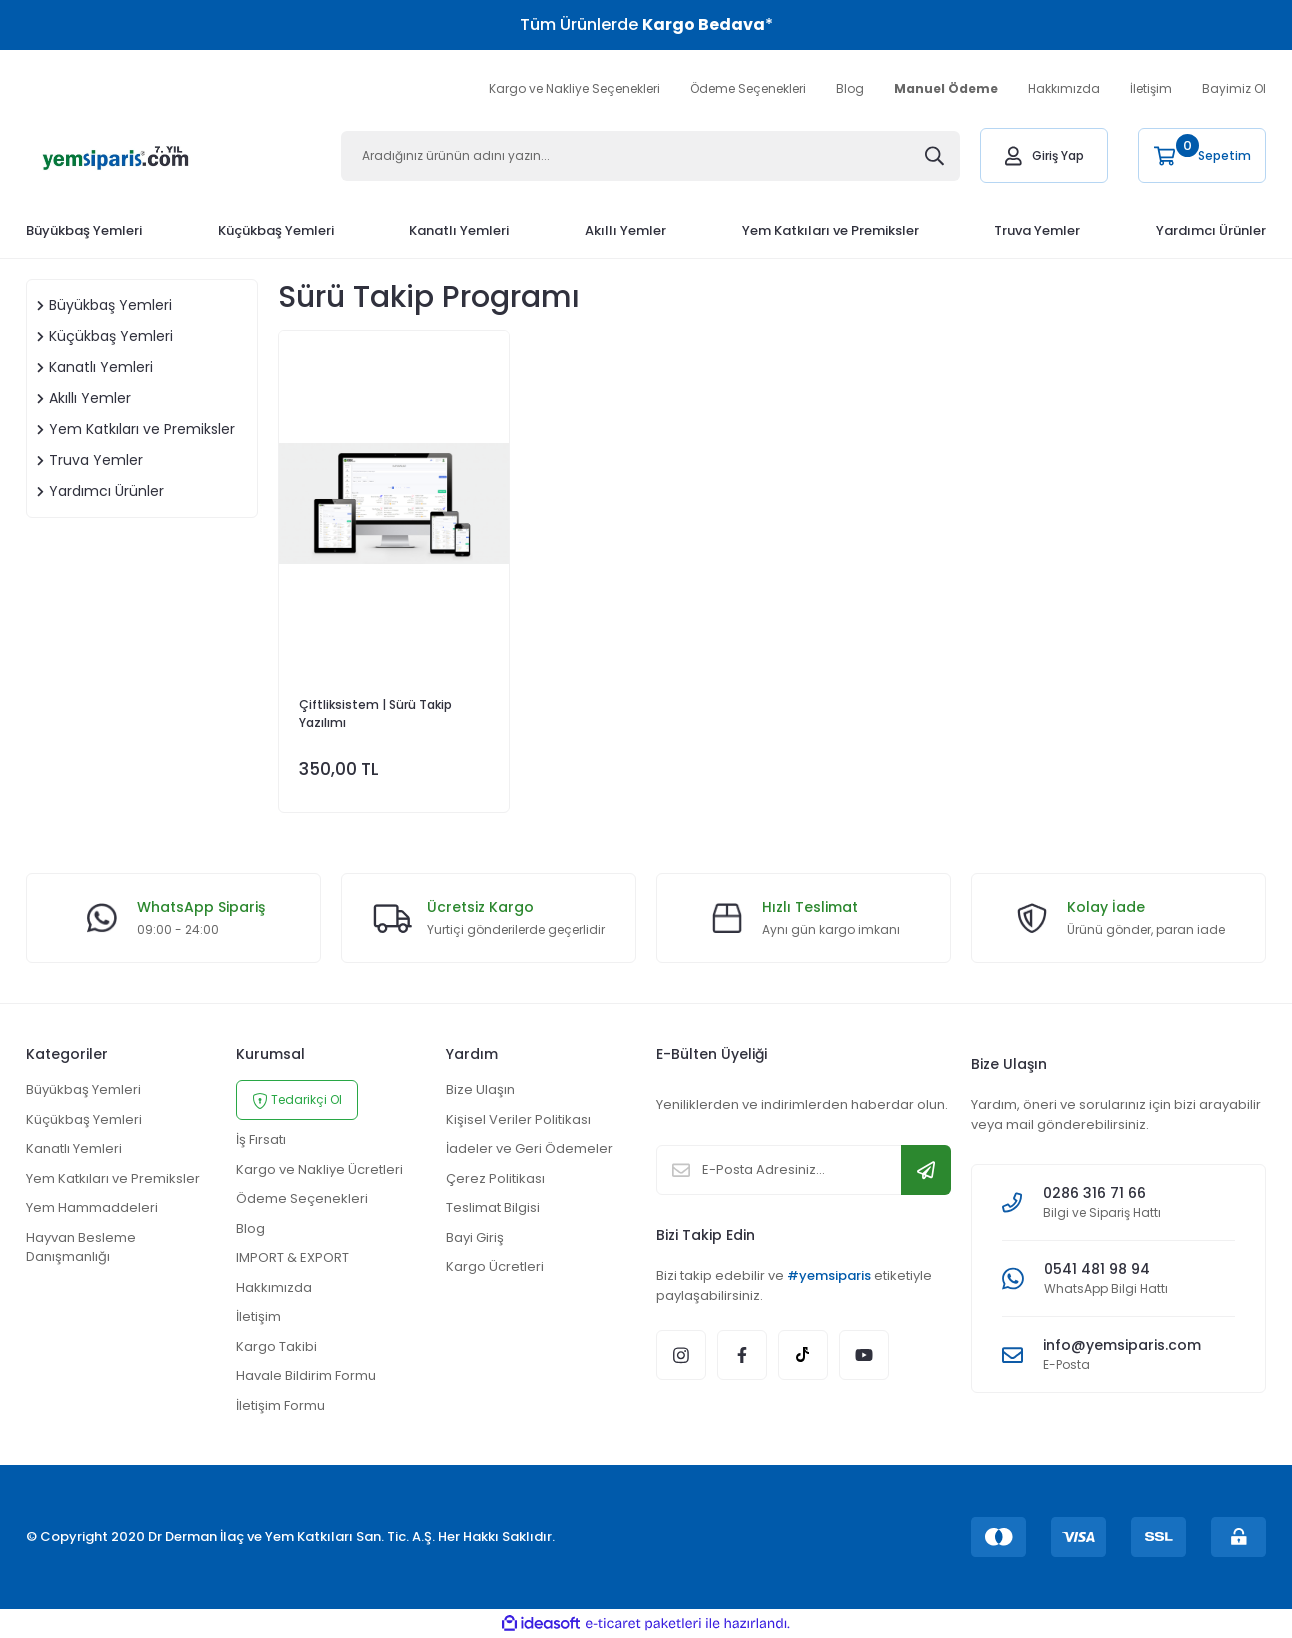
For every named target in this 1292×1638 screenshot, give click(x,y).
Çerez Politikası (495, 1178)
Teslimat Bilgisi (493, 1207)
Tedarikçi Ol (297, 1100)
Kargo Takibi (276, 1346)
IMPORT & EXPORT (292, 1257)
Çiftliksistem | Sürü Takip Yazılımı (375, 713)
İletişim (1151, 88)
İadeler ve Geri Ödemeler (529, 1148)
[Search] (650, 156)
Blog (850, 88)
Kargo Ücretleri (495, 1266)
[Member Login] (1044, 155)
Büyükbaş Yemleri (83, 1089)
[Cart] (1202, 155)
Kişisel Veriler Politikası (518, 1119)
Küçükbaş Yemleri (84, 1119)
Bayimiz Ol (1234, 88)
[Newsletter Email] (803, 1170)
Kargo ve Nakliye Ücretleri (319, 1169)
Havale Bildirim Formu (306, 1375)
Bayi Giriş (475, 1237)
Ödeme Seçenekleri (748, 88)
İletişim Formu (280, 1405)
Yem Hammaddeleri (92, 1207)
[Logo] (116, 155)
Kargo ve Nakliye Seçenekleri (574, 88)
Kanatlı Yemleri (74, 1148)
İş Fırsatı (261, 1139)
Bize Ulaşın (480, 1089)
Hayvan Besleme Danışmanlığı (81, 1247)
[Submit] (926, 1170)
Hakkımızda (1064, 88)
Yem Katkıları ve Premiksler (113, 1178)
